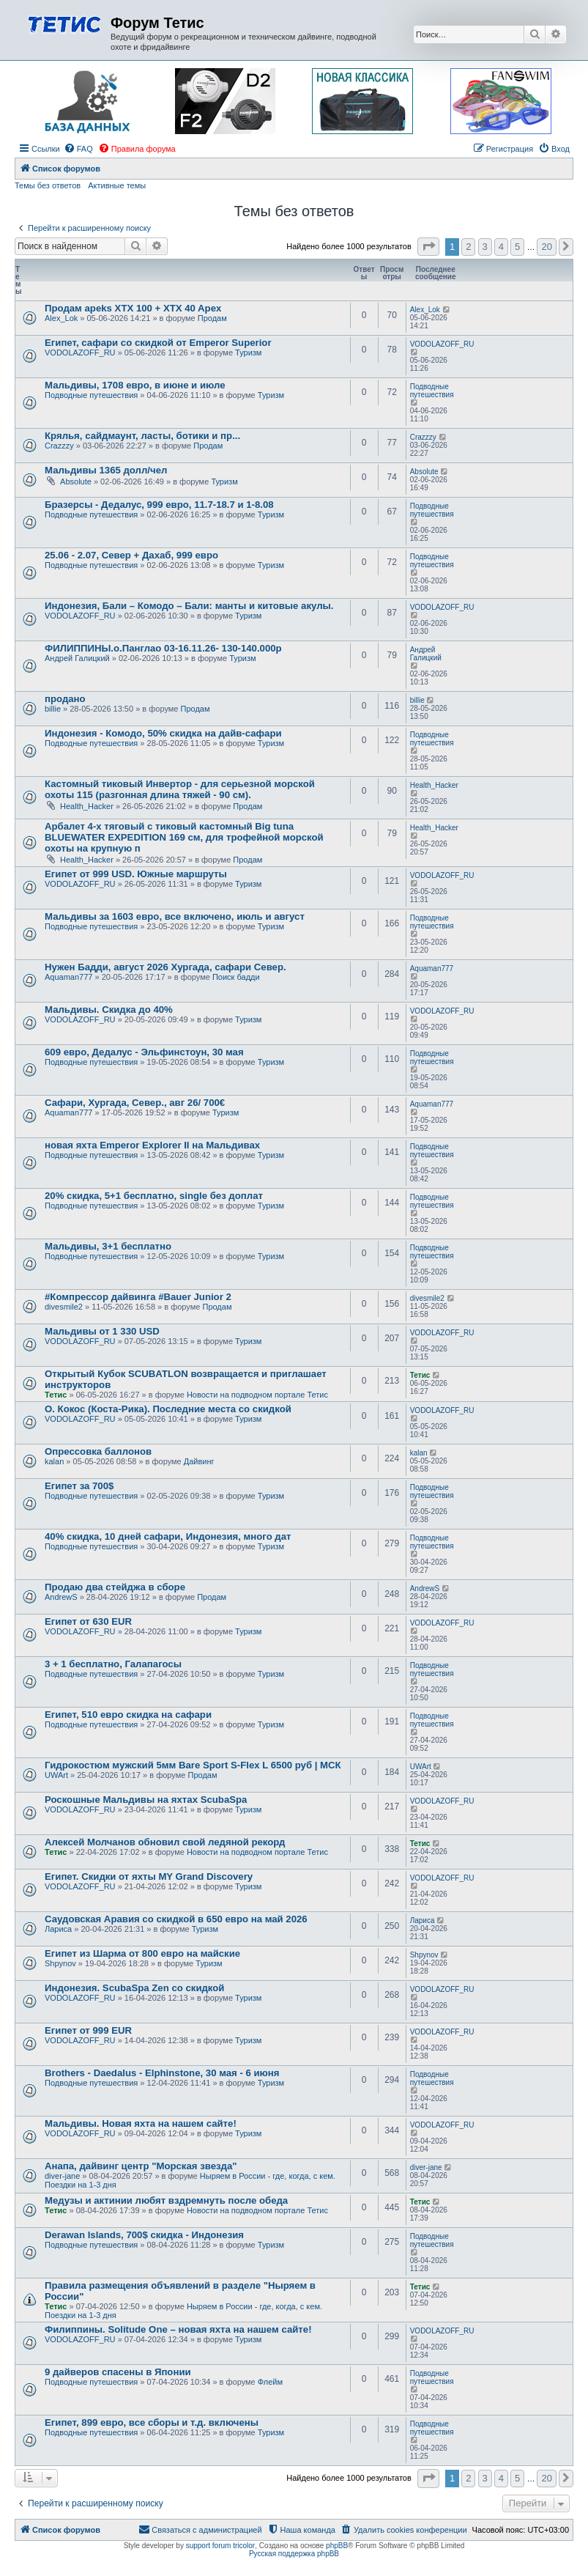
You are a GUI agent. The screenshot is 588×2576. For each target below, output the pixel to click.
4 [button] (501, 246)
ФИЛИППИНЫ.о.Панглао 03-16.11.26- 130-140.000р (163, 648)
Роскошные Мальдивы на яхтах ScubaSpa (146, 1799)
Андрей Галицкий (77, 658)
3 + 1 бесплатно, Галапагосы (113, 1663)
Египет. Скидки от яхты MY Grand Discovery (149, 1876)
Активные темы (117, 185)
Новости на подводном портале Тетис (257, 1394)
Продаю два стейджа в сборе (115, 1587)
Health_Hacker (86, 806)
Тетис (56, 1394)
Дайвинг (199, 1461)
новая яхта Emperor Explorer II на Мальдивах (152, 1145)
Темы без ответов (48, 185)
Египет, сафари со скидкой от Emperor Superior (158, 342)
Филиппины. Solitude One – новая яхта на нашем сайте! (178, 2329)
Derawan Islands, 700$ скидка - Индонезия (144, 2234)
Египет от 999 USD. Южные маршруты (136, 873)
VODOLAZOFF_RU (80, 352)
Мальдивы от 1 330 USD (102, 1331)
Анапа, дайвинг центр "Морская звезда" (141, 2165)
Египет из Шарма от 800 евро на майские (142, 1953)
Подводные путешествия (91, 395)
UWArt (56, 1775)
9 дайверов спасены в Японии (118, 2371)
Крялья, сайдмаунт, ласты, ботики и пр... (142, 435)
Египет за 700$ (79, 1485)
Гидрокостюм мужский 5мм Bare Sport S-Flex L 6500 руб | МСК (193, 1765)
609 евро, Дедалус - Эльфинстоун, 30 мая (144, 1052)
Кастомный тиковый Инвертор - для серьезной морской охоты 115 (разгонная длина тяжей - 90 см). (180, 789)
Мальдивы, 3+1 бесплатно (108, 1246)
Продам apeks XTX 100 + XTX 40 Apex (133, 308)
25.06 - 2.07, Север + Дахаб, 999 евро (131, 555)
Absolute (76, 481)
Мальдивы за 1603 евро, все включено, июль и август (175, 916)
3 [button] (485, 246)
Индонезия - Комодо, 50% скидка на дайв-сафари (163, 733)
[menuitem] (78, 149)
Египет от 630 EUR (88, 1621)
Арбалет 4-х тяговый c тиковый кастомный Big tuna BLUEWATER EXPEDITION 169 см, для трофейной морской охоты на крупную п (184, 837)
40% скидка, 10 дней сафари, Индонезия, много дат (168, 1536)
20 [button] (546, 246)
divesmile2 (64, 1306)
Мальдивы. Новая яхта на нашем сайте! (141, 2123)
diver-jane (62, 2175)
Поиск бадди (236, 977)
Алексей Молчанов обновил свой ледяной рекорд (165, 1842)
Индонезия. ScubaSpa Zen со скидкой (134, 1987)
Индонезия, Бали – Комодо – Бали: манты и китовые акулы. (189, 605)
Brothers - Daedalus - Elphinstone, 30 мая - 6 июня (162, 2072)
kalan (54, 1461)
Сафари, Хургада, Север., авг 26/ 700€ (135, 1102)
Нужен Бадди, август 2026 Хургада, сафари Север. (165, 967)
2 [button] (468, 246)
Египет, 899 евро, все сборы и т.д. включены (151, 2422)
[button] (428, 246)
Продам (212, 318)
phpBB (337, 2546)
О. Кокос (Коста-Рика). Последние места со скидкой (168, 1408)
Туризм (248, 352)
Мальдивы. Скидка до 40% (109, 1009)
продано (65, 698)
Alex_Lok (61, 318)
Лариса (58, 1928)
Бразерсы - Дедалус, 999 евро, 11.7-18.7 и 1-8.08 (159, 504)
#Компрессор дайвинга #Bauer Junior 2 (138, 1296)
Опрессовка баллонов (98, 1451)
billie (53, 708)
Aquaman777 (68, 977)
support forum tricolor (220, 2546)
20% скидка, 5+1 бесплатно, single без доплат (154, 1195)
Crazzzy (59, 445)
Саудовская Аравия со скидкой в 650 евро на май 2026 (176, 1918)
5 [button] (517, 246)
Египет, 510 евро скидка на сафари (128, 1714)
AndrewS (61, 1597)
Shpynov (60, 1963)
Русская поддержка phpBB (294, 2554)
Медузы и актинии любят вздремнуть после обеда (166, 2200)
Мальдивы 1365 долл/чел (106, 470)
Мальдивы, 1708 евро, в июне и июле (135, 385)
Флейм (270, 2381)
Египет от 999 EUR (88, 2030)
